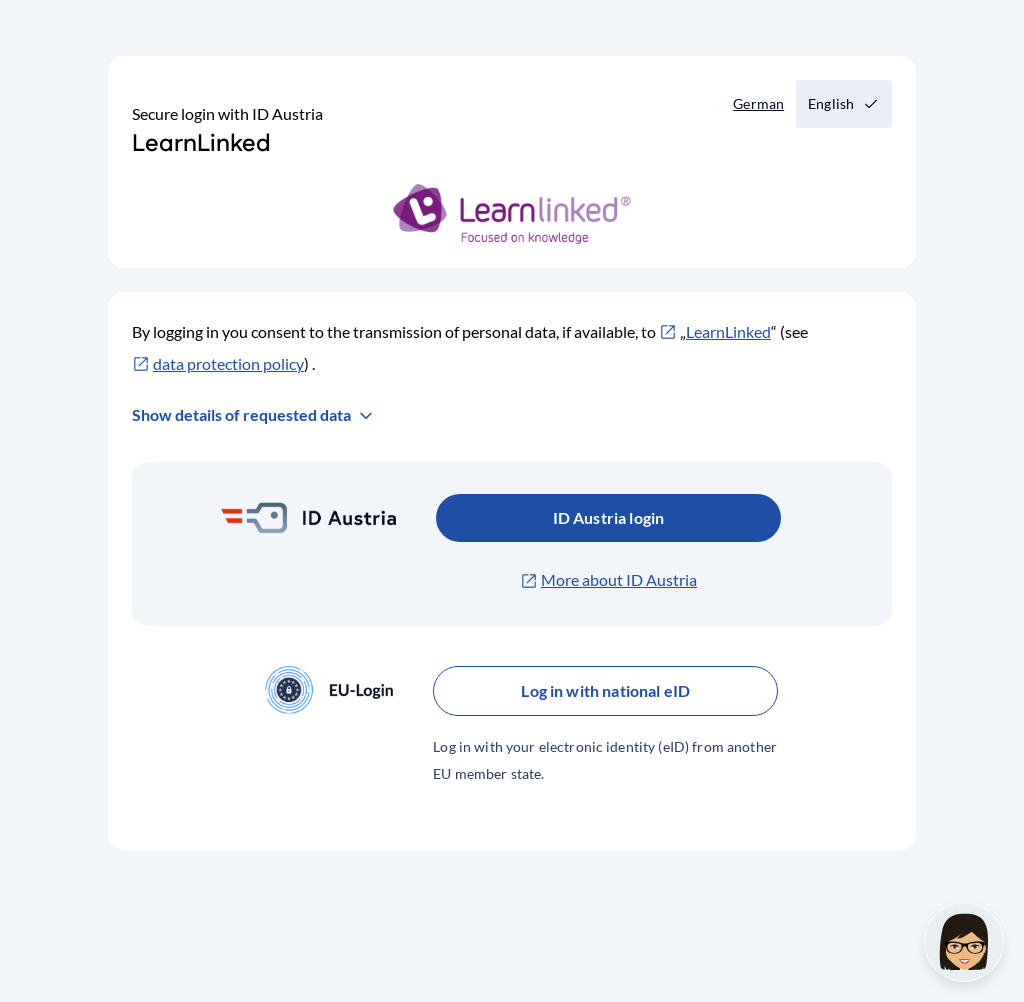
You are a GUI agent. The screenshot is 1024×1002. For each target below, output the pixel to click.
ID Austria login (609, 517)
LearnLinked (728, 331)
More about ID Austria (619, 579)
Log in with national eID (605, 690)
